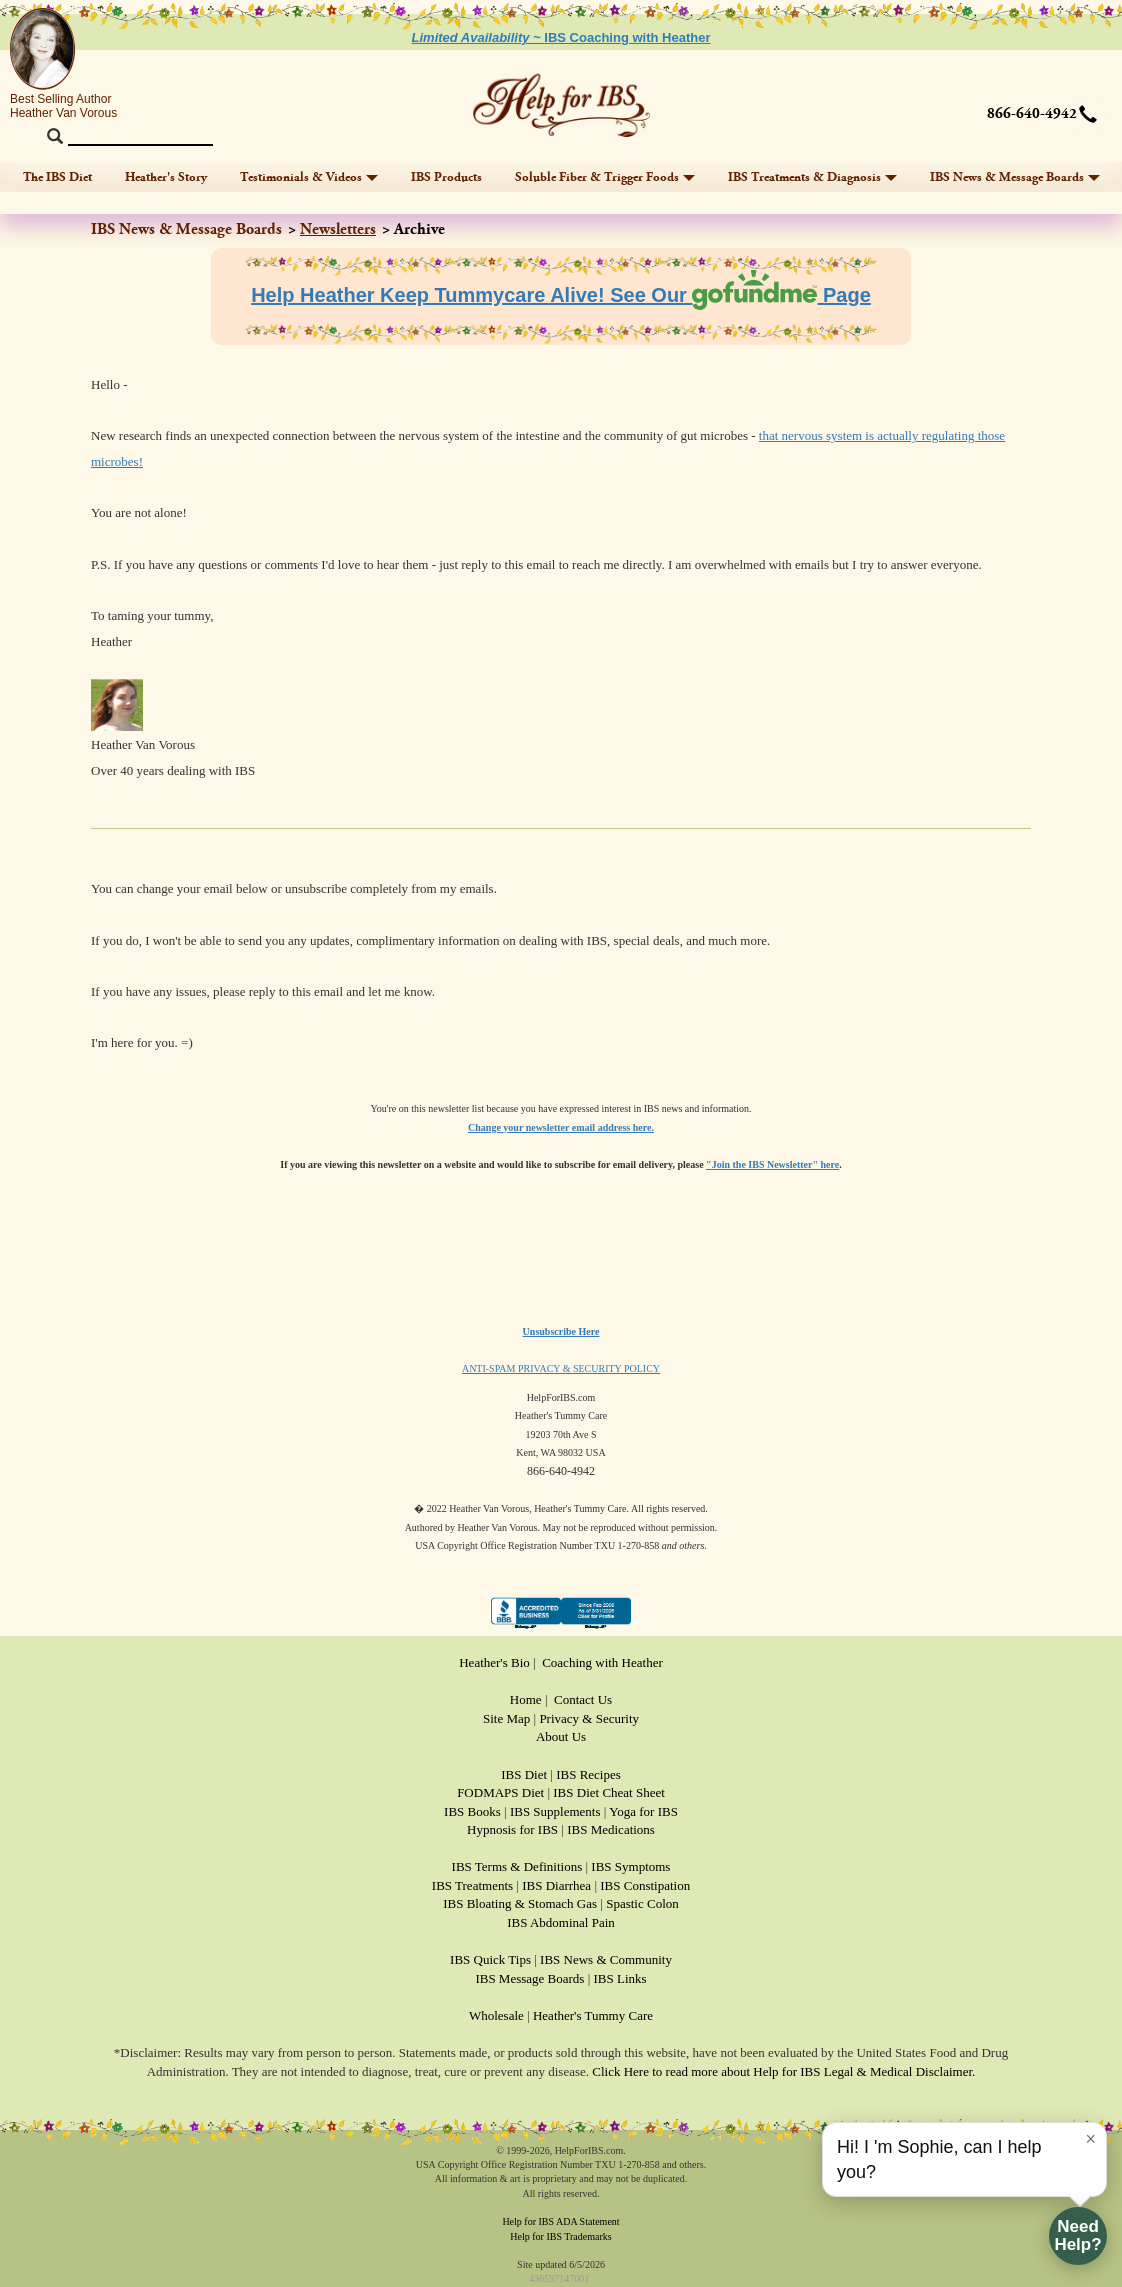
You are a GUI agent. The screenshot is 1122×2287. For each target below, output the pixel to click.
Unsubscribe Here (561, 1331)
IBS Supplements (555, 1811)
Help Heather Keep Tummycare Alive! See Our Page (561, 295)
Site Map (506, 1718)
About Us (561, 1736)
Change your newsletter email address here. (561, 1127)
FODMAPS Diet (500, 1792)
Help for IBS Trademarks (560, 2236)
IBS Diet (524, 1774)
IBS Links (620, 1978)
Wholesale (496, 2015)
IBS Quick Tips (490, 1959)
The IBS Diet (57, 177)
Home (526, 1699)
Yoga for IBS (643, 1811)
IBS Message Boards (529, 1978)
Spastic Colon (642, 1903)
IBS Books (472, 1811)
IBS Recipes (588, 1774)
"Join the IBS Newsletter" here (772, 1164)
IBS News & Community (606, 1959)
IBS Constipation (645, 1885)
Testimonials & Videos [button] (309, 177)
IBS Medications (611, 1829)
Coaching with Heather (602, 1662)
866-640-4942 (1032, 114)
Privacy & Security (589, 1718)
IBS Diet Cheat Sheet (609, 1792)
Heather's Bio (494, 1662)
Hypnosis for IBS (512, 1829)
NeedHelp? (1077, 2235)
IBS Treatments (472, 1885)
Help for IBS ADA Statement (560, 2221)
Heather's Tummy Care (593, 2015)
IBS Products (446, 177)
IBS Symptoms (630, 1866)
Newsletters (338, 229)
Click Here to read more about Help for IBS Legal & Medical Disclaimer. (783, 2071)
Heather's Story (166, 177)
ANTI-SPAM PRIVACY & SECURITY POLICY (561, 1368)
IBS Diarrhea (556, 1885)
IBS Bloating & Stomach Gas (520, 1903)
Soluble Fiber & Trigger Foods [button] (605, 177)
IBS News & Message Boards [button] (1015, 177)
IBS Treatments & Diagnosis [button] (812, 177)
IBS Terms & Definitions (517, 1866)
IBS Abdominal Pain (561, 1922)
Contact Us (583, 1699)
